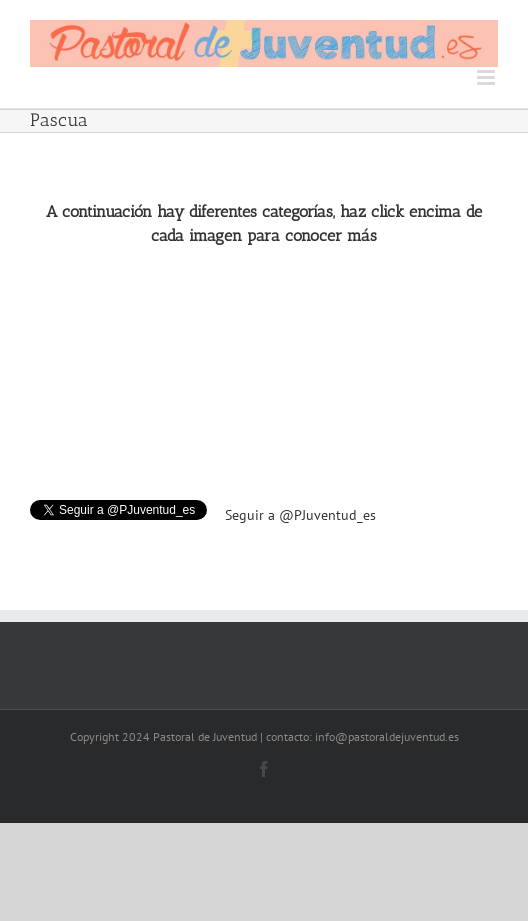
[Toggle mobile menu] (487, 77)
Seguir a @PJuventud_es (300, 515)
